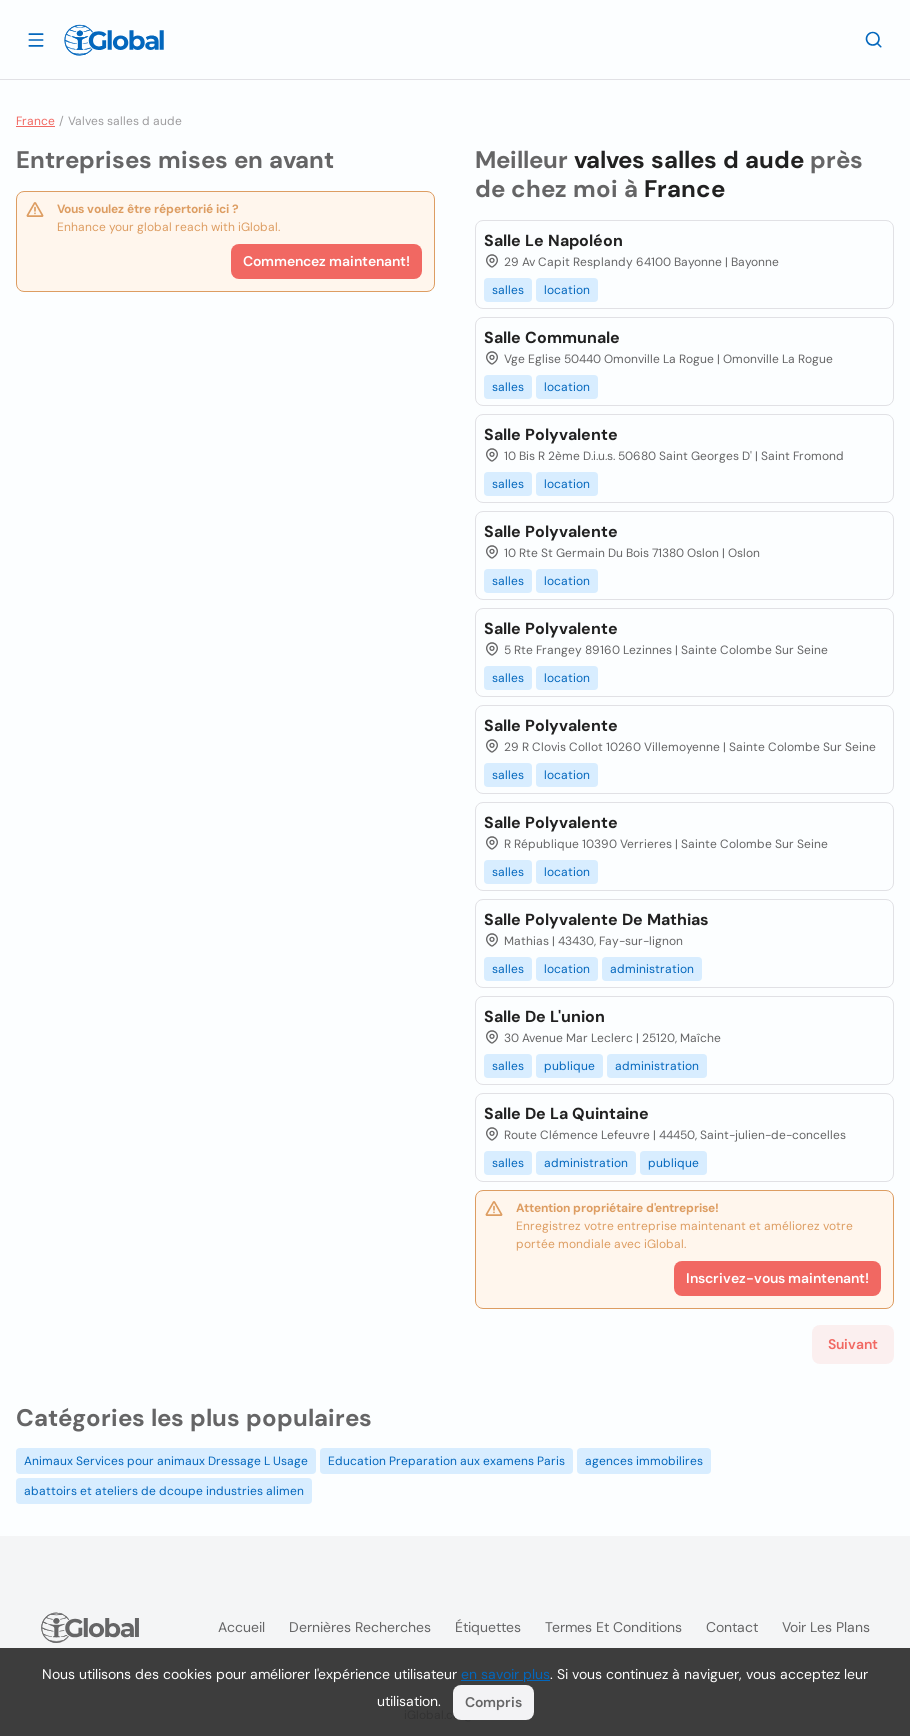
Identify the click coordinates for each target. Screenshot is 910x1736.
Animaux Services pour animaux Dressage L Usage (166, 1461)
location (567, 290)
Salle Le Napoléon (553, 240)
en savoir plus (505, 1674)
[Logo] (114, 40)
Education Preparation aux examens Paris (446, 1461)
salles (508, 290)
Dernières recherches (360, 1627)
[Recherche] (874, 39)
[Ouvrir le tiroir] (36, 39)
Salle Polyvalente (551, 434)
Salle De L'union (544, 1016)
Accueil (241, 1627)
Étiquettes (488, 1627)
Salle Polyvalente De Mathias (596, 919)
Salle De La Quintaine (566, 1113)
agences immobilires (644, 1461)
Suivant (853, 1344)
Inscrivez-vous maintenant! (777, 1278)
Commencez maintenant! (326, 261)
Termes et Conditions (613, 1627)
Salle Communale (552, 337)
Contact (732, 1627)
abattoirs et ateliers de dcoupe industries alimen (164, 1491)
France (35, 121)
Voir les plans (826, 1627)
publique (569, 1066)
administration (652, 969)
